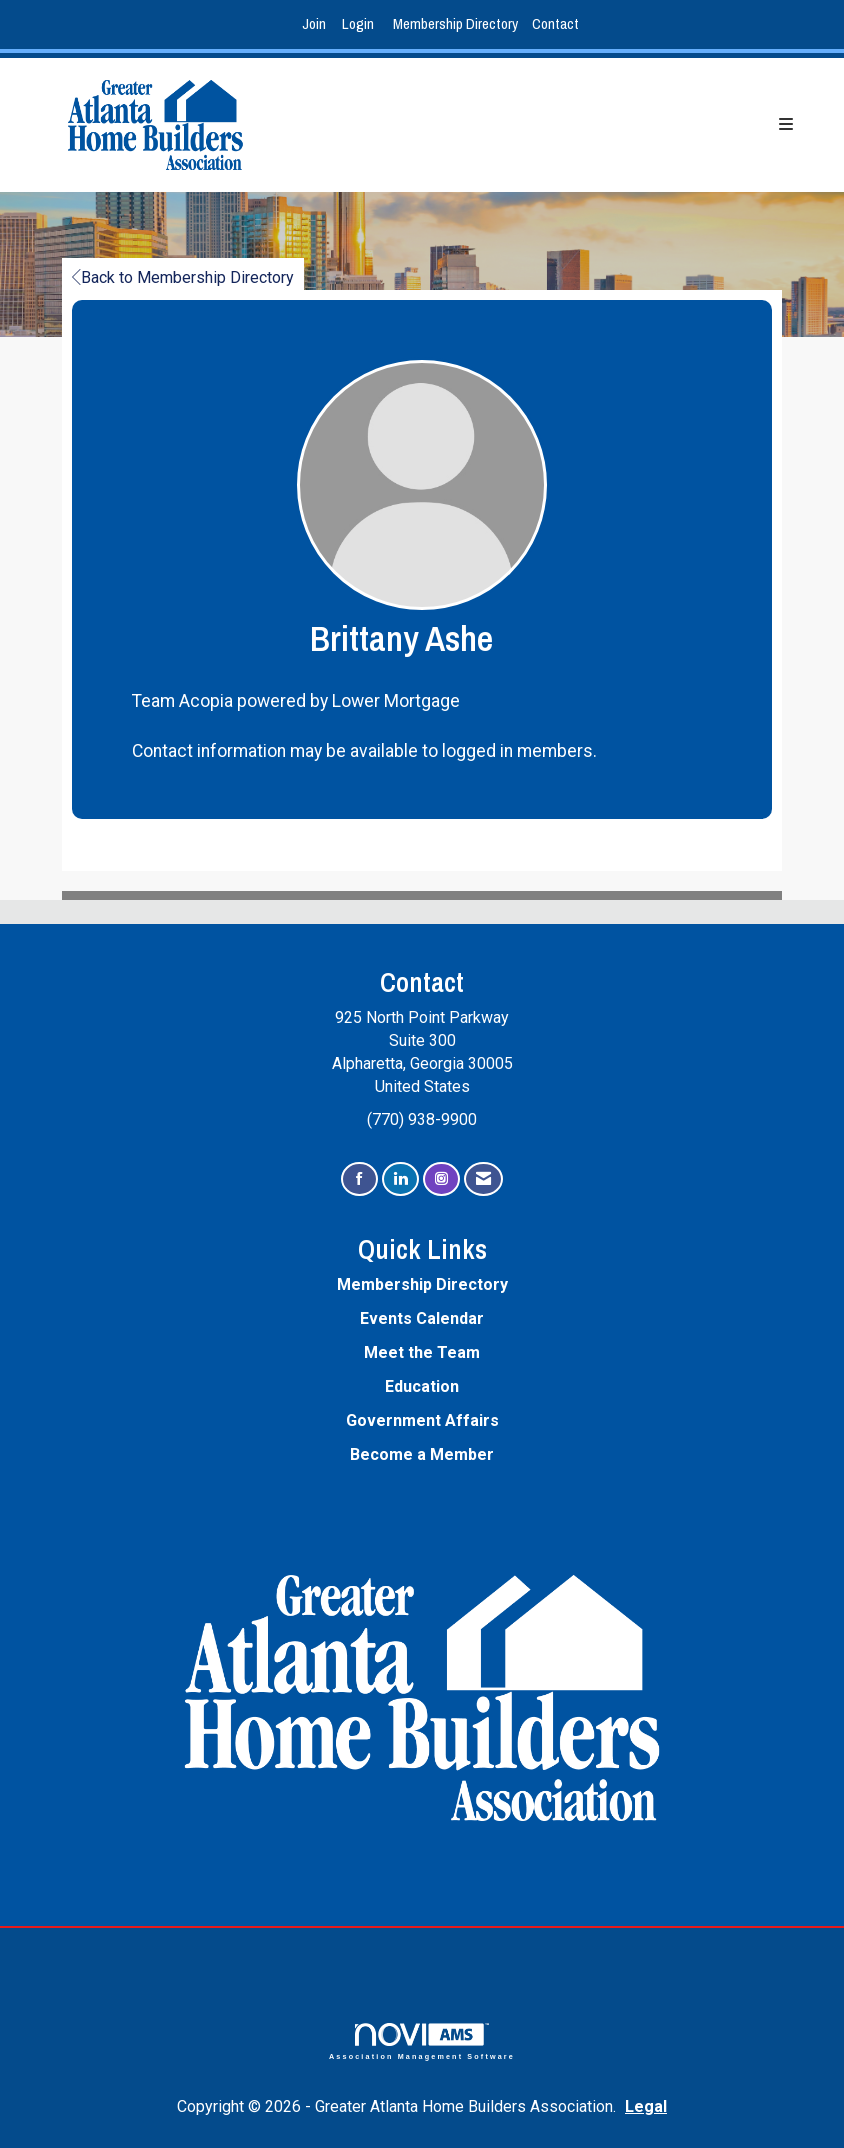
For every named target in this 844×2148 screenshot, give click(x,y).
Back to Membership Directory (183, 277)
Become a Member (422, 1454)
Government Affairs (422, 1420)
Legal (646, 2106)
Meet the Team (422, 1352)
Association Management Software (422, 2041)
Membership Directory (455, 23)
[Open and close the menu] (550, 125)
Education (422, 1386)
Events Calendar (422, 1318)
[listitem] (316, 24)
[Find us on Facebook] (359, 1179)
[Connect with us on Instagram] (441, 1179)
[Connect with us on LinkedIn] (400, 1179)
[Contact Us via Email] (483, 1179)
